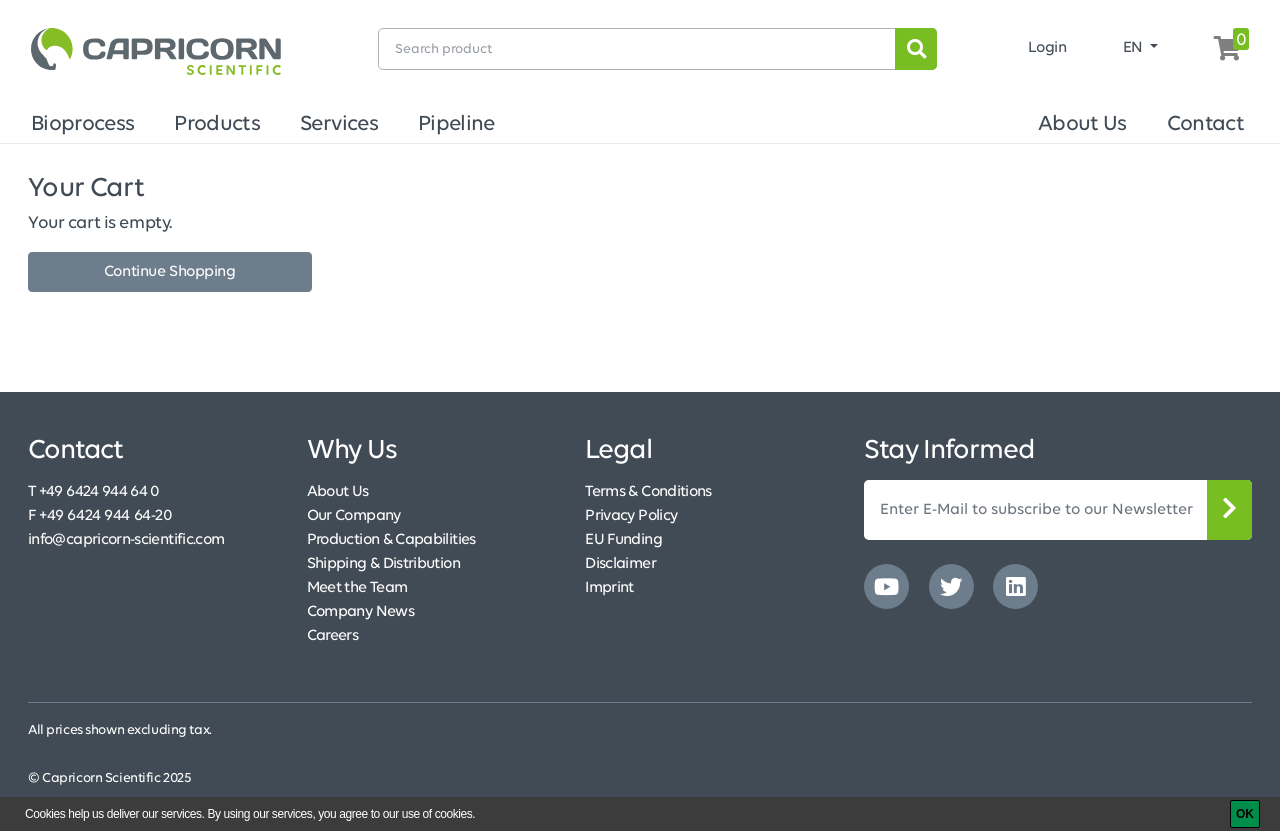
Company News (360, 612)
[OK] (1245, 814)
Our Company (354, 516)
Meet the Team (357, 588)
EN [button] (1135, 48)
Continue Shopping (170, 272)
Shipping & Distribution (383, 564)
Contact (1205, 124)
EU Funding (623, 540)
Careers (333, 636)
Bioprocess (82, 124)
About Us (1082, 124)
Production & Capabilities (391, 540)
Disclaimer (620, 564)
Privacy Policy (631, 516)
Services (339, 124)
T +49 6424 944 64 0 (94, 492)
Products (217, 124)
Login (1047, 48)
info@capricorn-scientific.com (126, 540)
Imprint (609, 588)
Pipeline (456, 124)
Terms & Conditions (648, 492)
